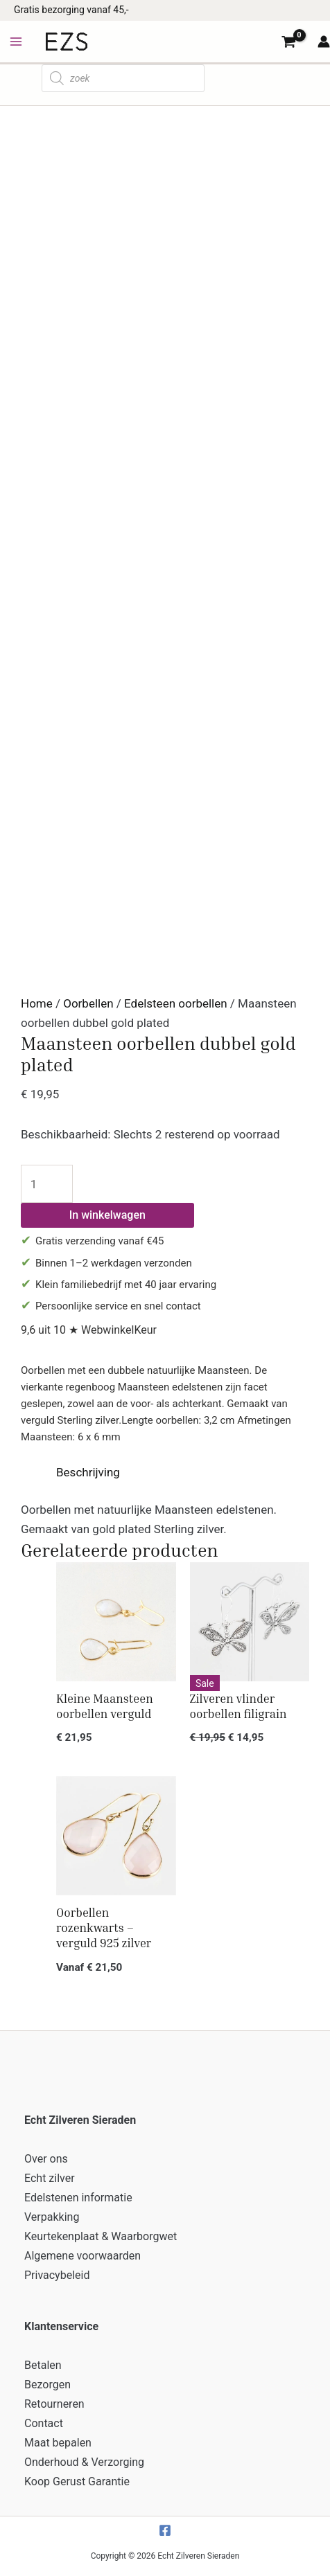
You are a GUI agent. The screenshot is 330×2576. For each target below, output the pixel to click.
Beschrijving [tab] (88, 1472)
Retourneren (54, 2403)
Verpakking (51, 2217)
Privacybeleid (56, 2275)
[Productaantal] (47, 1184)
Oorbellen (88, 1003)
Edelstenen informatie (78, 2197)
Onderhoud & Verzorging (84, 2462)
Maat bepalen (58, 2442)
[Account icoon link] (324, 41)
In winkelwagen (107, 1215)
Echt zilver (49, 2178)
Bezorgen (47, 2384)
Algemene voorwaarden (82, 2255)
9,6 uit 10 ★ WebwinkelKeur (89, 1329)
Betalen (43, 2365)
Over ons (46, 2158)
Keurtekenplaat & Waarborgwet (100, 2236)
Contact (43, 2423)
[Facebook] (165, 2530)
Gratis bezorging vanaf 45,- (71, 9)
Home (37, 1003)
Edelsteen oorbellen (175, 1003)
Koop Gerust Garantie (77, 2481)
